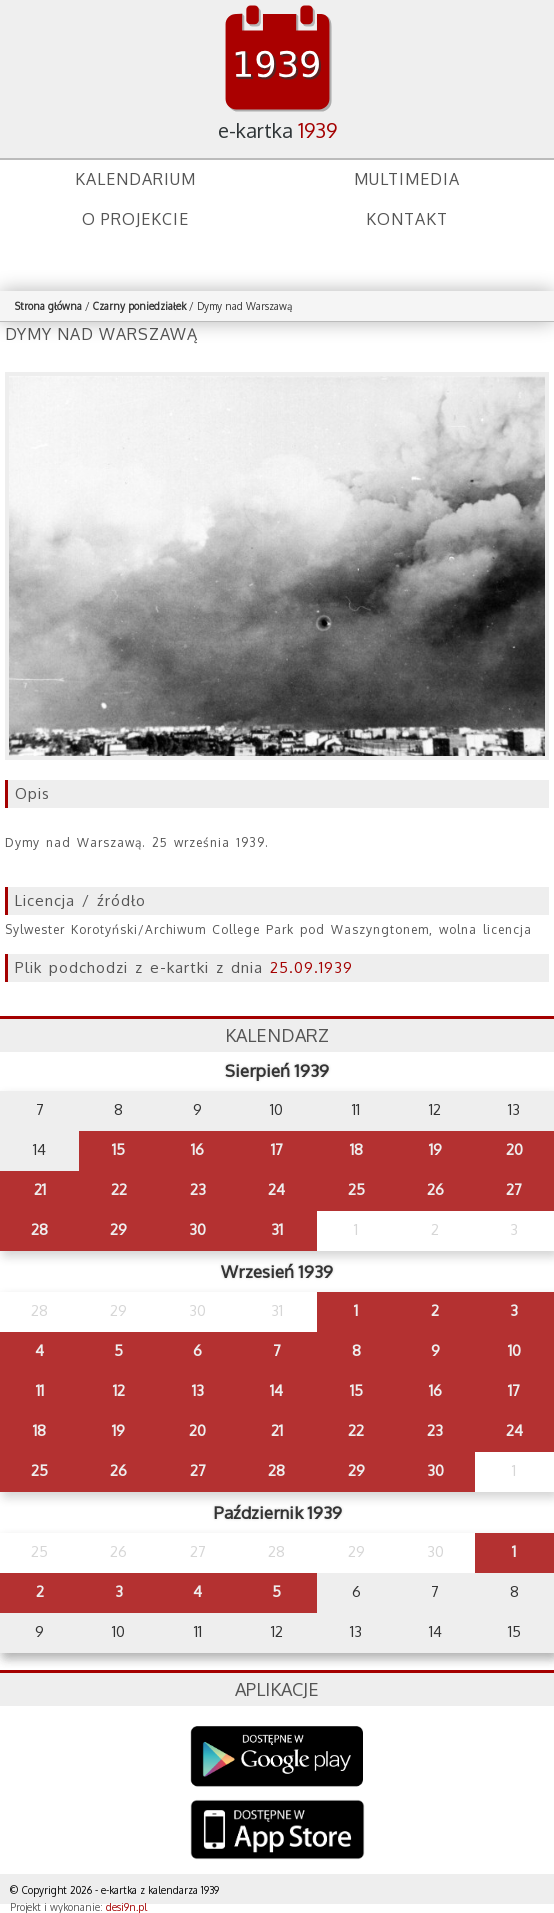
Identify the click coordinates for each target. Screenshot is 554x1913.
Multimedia (407, 179)
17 (277, 1149)
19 (435, 1149)
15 (118, 1149)
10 (514, 1350)
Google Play (277, 1756)
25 (356, 1189)
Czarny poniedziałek (139, 306)
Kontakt (407, 219)
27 (514, 1189)
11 (40, 1390)
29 (118, 1229)
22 (119, 1189)
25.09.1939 (311, 967)
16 (197, 1149)
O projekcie (135, 219)
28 (39, 1229)
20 (514, 1149)
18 (356, 1149)
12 (119, 1390)
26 (435, 1189)
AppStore (277, 1831)
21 (40, 1189)
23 (198, 1189)
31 (277, 1229)
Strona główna (48, 306)
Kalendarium (135, 179)
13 (198, 1390)
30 (197, 1229)
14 (276, 1390)
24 (276, 1189)
